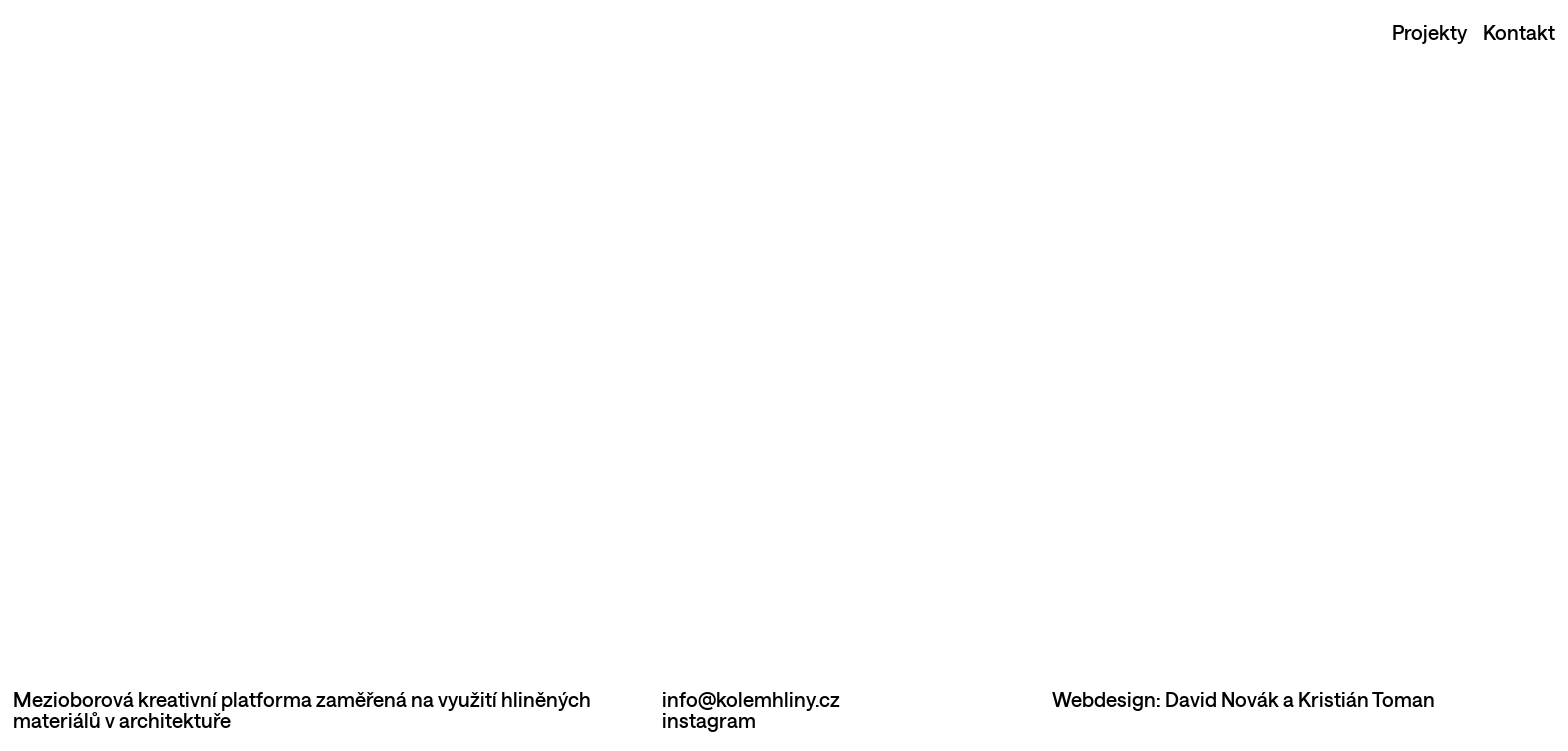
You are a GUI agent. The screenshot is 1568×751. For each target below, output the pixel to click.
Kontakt (1519, 32)
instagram (709, 720)
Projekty (1429, 32)
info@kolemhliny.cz (751, 699)
